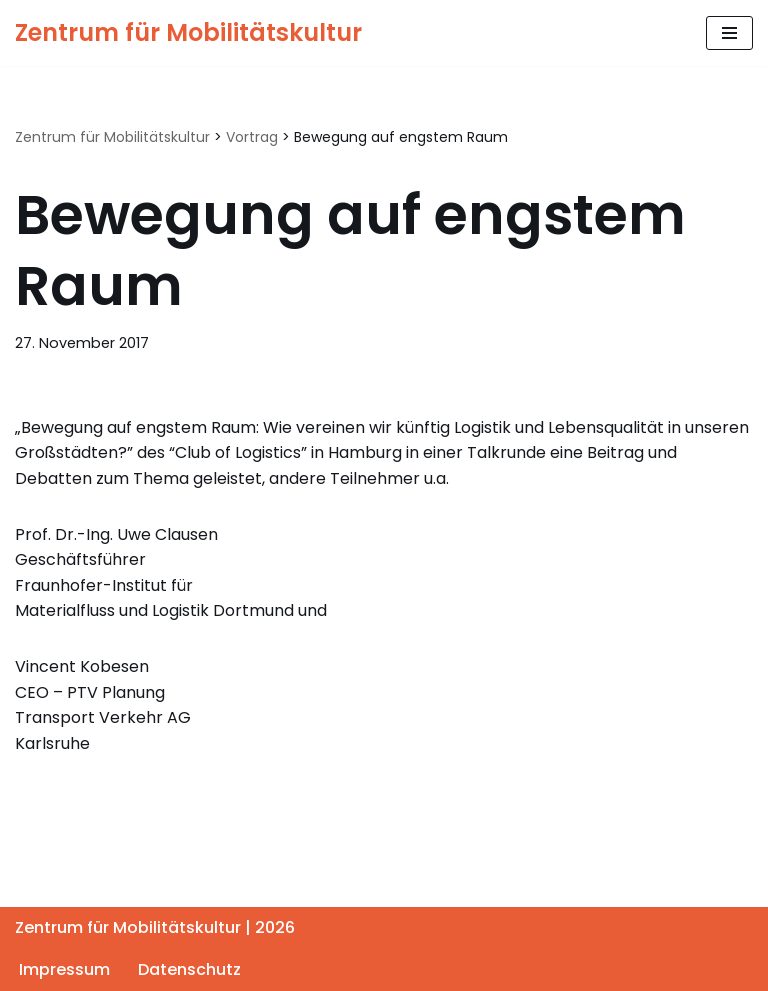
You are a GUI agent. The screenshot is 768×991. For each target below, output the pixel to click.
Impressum (64, 969)
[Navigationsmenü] (729, 33)
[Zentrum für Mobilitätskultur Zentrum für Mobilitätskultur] (188, 33)
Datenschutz (189, 969)
